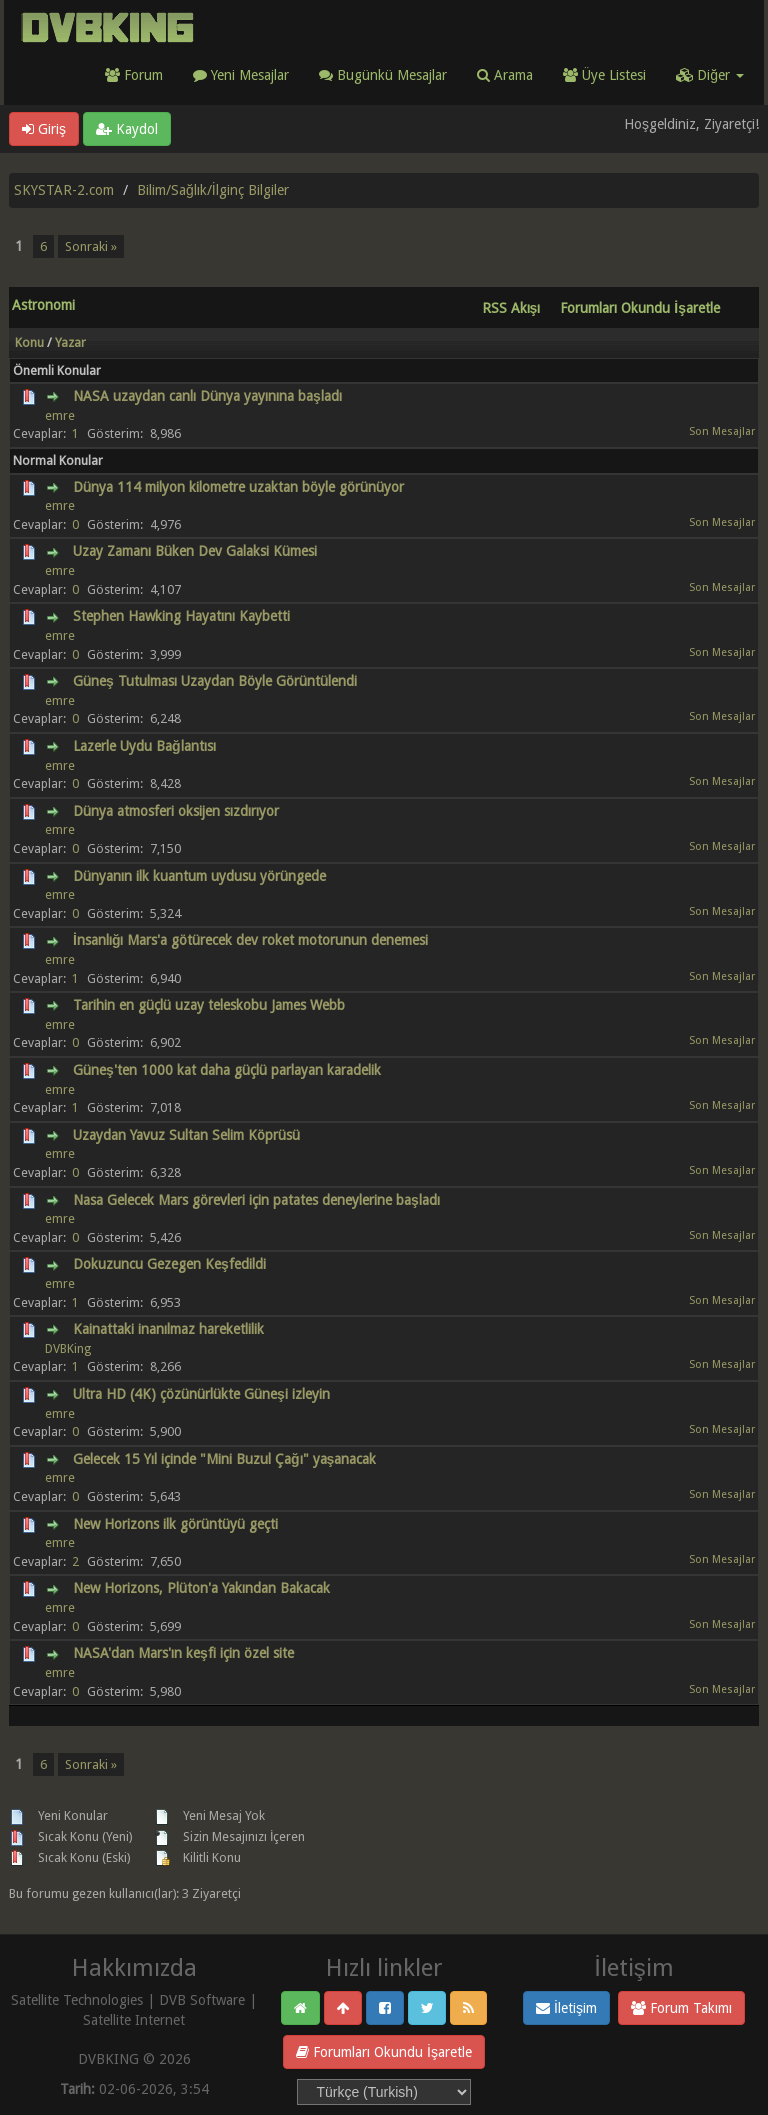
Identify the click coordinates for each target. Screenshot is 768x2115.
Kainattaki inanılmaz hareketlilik (168, 1329)
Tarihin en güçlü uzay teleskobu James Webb (209, 1005)
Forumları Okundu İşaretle (384, 2052)
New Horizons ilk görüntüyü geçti (175, 1524)
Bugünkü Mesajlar (383, 75)
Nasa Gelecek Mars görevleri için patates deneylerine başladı (256, 1200)
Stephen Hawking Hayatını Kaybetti (181, 616)
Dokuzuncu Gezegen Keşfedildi (169, 1264)
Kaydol (127, 129)
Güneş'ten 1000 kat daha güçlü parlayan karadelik (227, 1070)
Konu (29, 342)
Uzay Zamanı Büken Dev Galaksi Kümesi (195, 551)
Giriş (44, 129)
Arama (505, 75)
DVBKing (68, 1348)
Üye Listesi (604, 75)
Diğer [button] (710, 75)
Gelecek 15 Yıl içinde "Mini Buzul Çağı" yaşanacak (224, 1459)
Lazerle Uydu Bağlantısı (144, 746)
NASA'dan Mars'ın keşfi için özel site (183, 1653)
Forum (134, 75)
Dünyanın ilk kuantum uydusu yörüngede (199, 876)
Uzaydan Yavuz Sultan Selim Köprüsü (186, 1135)
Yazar (70, 342)
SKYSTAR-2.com (64, 190)
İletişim (566, 2008)
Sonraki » (91, 246)
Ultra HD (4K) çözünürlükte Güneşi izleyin (201, 1394)
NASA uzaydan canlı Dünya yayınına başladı (207, 396)
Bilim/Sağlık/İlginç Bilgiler (213, 190)
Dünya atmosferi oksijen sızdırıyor (176, 811)
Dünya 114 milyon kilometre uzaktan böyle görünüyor (238, 487)
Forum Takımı (681, 2008)
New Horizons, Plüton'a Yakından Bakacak (201, 1588)
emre (60, 415)
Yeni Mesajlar (241, 75)
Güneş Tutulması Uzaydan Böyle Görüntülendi (215, 681)
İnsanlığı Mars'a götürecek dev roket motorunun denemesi (250, 940)
